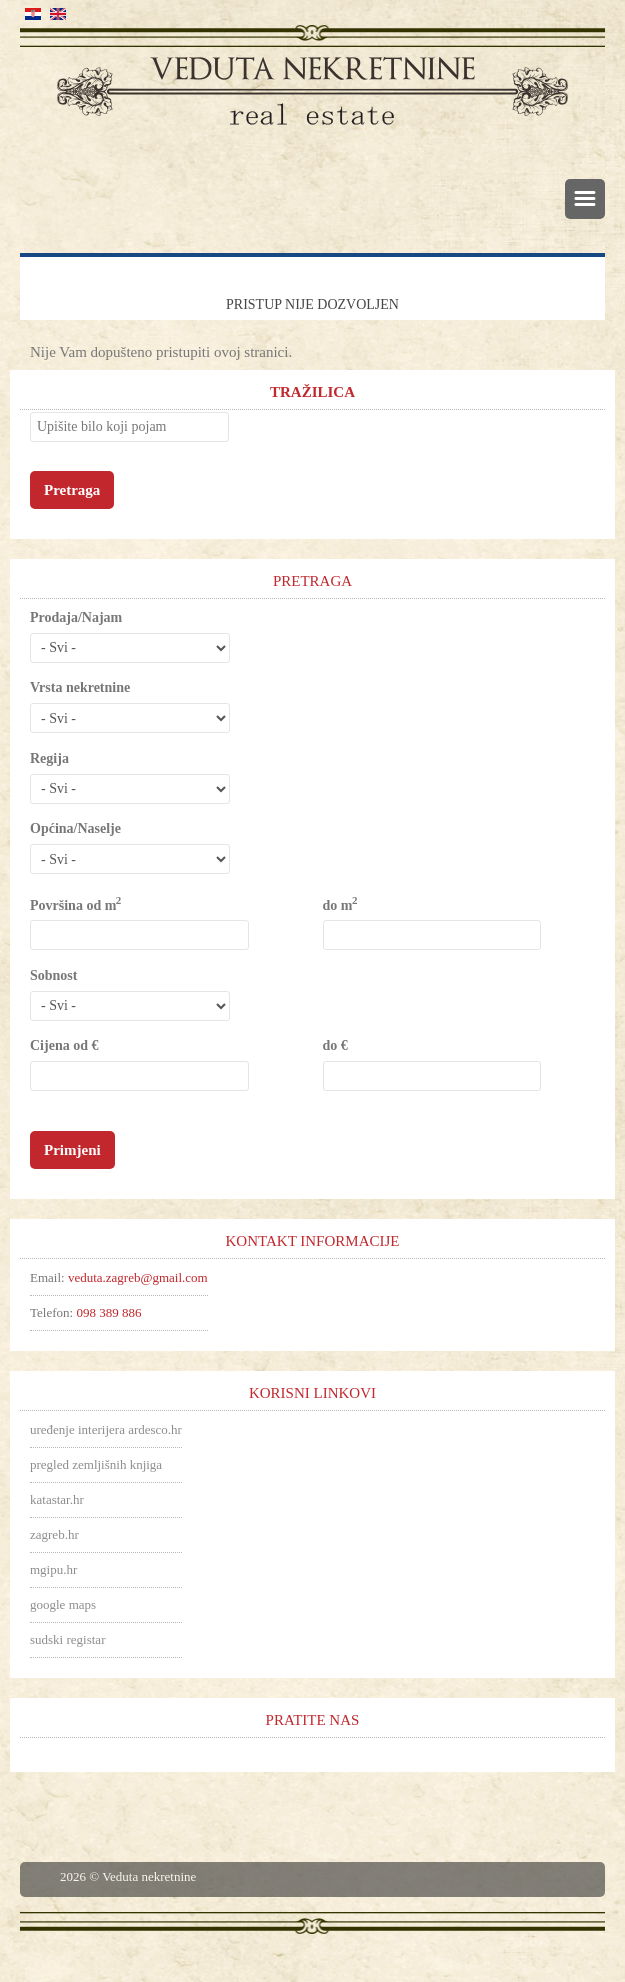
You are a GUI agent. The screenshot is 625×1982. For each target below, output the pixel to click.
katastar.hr (57, 1499)
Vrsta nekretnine (80, 687)
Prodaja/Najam (76, 617)
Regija (49, 758)
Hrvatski (33, 14)
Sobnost (53, 975)
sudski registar (67, 1639)
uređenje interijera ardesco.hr (106, 1429)
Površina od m (75, 904)
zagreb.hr (54, 1534)
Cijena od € (64, 1045)
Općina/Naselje (75, 828)
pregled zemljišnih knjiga (96, 1464)
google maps (63, 1604)
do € (335, 1045)
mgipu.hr (53, 1569)
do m (339, 904)
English (58, 14)
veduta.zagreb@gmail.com (138, 1277)
